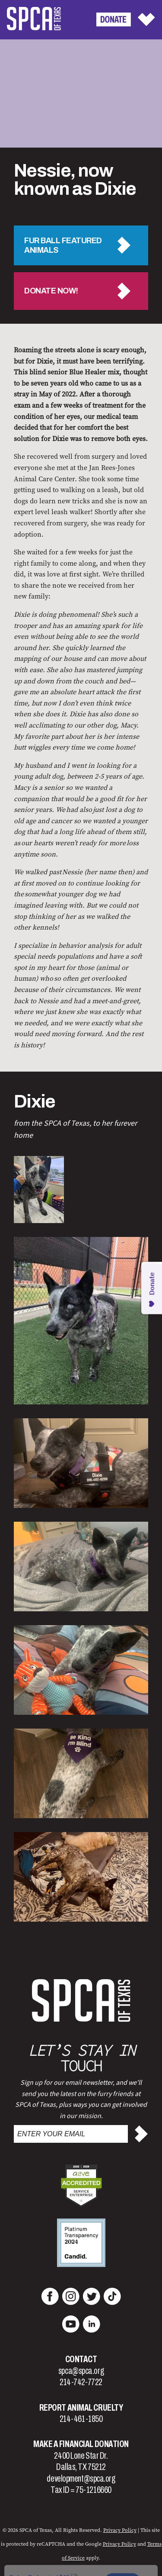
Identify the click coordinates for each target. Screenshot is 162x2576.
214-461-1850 (81, 2419)
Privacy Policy (120, 2530)
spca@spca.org (81, 2371)
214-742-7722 (81, 2382)
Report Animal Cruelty (81, 2407)
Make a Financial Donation (81, 2444)
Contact (81, 2359)
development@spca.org (81, 2478)
